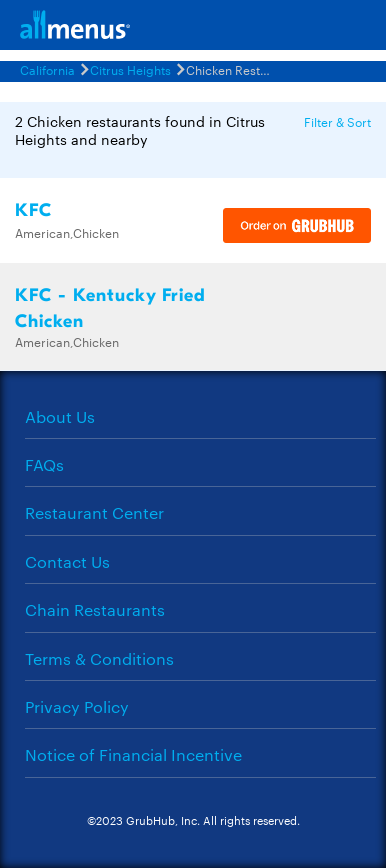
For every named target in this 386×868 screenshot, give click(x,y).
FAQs (44, 464)
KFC (33, 210)
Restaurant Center (94, 512)
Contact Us (67, 561)
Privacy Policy (77, 706)
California (47, 69)
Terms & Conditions (99, 658)
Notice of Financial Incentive (133, 754)
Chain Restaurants (95, 609)
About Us (60, 416)
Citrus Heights (130, 69)
